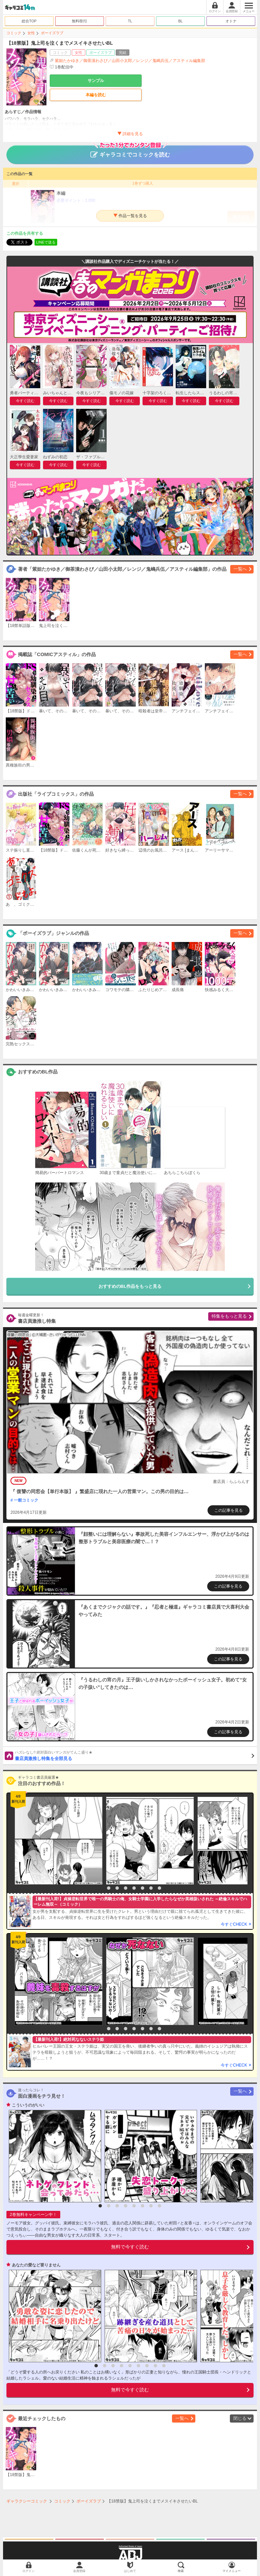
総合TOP (29, 21)
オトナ (231, 21)
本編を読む (96, 94)
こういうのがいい (28, 2105)
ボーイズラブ (52, 33)
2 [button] (108, 1888)
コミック (13, 33)
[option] (57, 1841)
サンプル (96, 80)
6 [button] (142, 1888)
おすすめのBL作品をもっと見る (130, 1286)
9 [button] (164, 2365)
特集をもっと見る (229, 1316)
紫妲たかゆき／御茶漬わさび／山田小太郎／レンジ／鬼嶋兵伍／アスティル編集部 (130, 60)
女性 (31, 33)
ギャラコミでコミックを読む (130, 151)
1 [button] (100, 1888)
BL (180, 21)
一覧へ (240, 568)
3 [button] (117, 1888)
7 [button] (151, 1888)
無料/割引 (80, 21)
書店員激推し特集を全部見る (134, 1755)
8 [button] (159, 1888)
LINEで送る (46, 242)
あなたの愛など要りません (36, 2265)
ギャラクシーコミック (26, 2501)
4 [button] (125, 1888)
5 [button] (134, 1888)
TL (130, 21)
